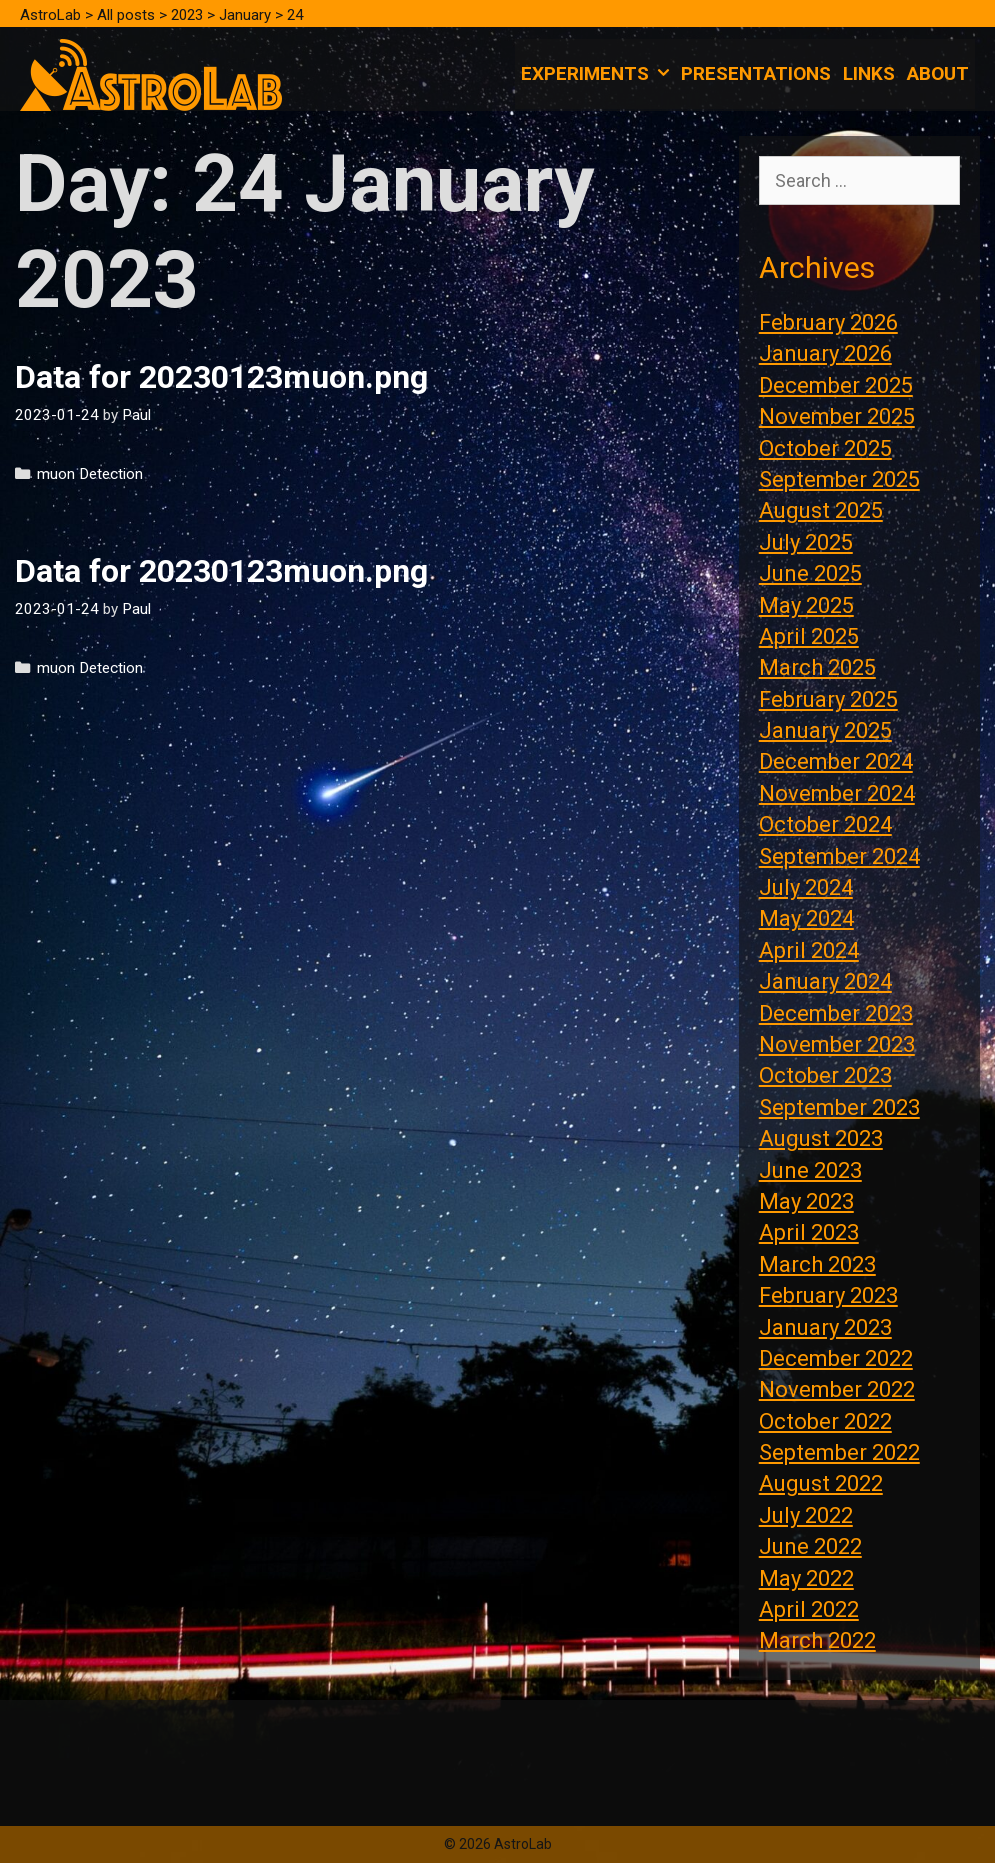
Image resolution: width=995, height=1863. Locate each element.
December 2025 (836, 385)
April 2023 (809, 1232)
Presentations (756, 73)
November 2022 (837, 1389)
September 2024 (839, 856)
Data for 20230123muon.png (221, 377)
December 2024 (836, 761)
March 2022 (817, 1640)
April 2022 (809, 1609)
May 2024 (806, 918)
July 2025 (806, 542)
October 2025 (825, 448)
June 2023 (810, 1170)
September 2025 (839, 479)
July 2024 (806, 887)
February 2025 (828, 699)
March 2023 (817, 1264)
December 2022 (836, 1358)
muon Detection (90, 474)
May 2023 (806, 1201)
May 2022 (806, 1578)
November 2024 (837, 793)
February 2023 (828, 1295)
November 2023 (837, 1044)
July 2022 (806, 1515)
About (938, 73)
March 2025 (817, 667)
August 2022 (821, 1483)
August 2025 (821, 510)
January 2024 (825, 981)
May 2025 (806, 605)
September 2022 (839, 1452)
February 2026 (828, 322)
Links (869, 73)
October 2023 (825, 1075)
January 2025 (825, 730)
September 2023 (839, 1107)
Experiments (598, 74)
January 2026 (825, 353)
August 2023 (821, 1138)
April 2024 (809, 950)
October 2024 (825, 824)
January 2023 (825, 1327)
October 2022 (825, 1421)
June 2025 (810, 573)
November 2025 (837, 416)
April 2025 (809, 636)
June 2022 (810, 1546)
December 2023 (836, 1013)
